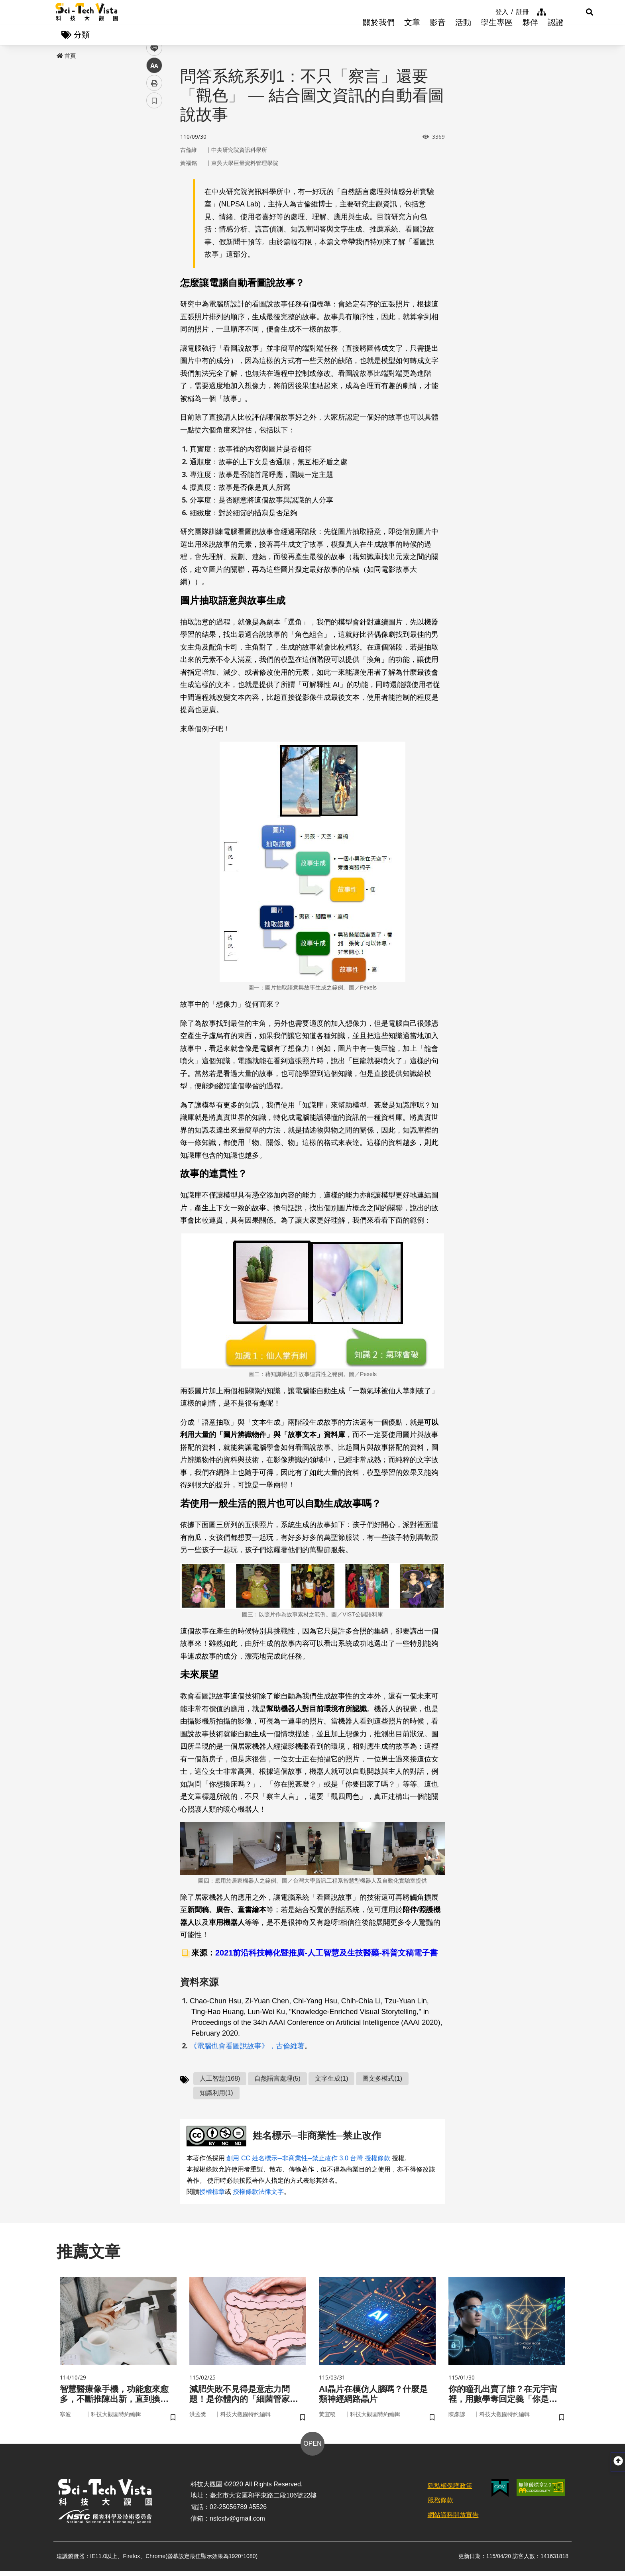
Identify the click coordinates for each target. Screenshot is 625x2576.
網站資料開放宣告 (453, 2520)
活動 (463, 35)
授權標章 (212, 2194)
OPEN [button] (312, 2448)
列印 (154, 222)
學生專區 (497, 35)
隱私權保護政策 (450, 2491)
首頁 (66, 58)
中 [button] (154, 205)
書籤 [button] (154, 240)
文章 (412, 35)
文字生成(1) (331, 2080)
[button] (560, 12)
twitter (154, 170)
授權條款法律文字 (258, 2194)
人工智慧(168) (220, 2080)
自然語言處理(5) (277, 2080)
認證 (556, 35)
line (152, 187)
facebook (154, 152)
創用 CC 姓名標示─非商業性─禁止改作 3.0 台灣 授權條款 (308, 2161)
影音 (438, 35)
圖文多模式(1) (382, 2080)
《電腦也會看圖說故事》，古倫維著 (247, 2048)
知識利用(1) (216, 2095)
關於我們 (379, 35)
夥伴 (530, 35)
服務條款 (440, 2505)
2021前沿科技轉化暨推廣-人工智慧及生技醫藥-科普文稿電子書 (326, 1955)
